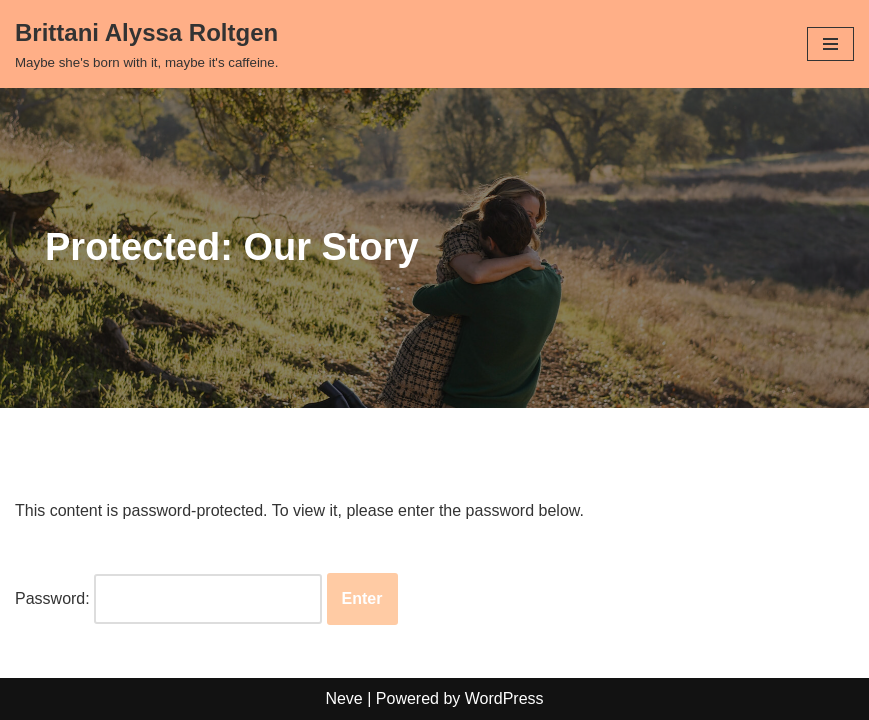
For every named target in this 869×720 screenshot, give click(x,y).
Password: (168, 599)
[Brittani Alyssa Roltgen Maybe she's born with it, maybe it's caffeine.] (146, 44)
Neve (343, 698)
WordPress (504, 698)
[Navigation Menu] (830, 44)
